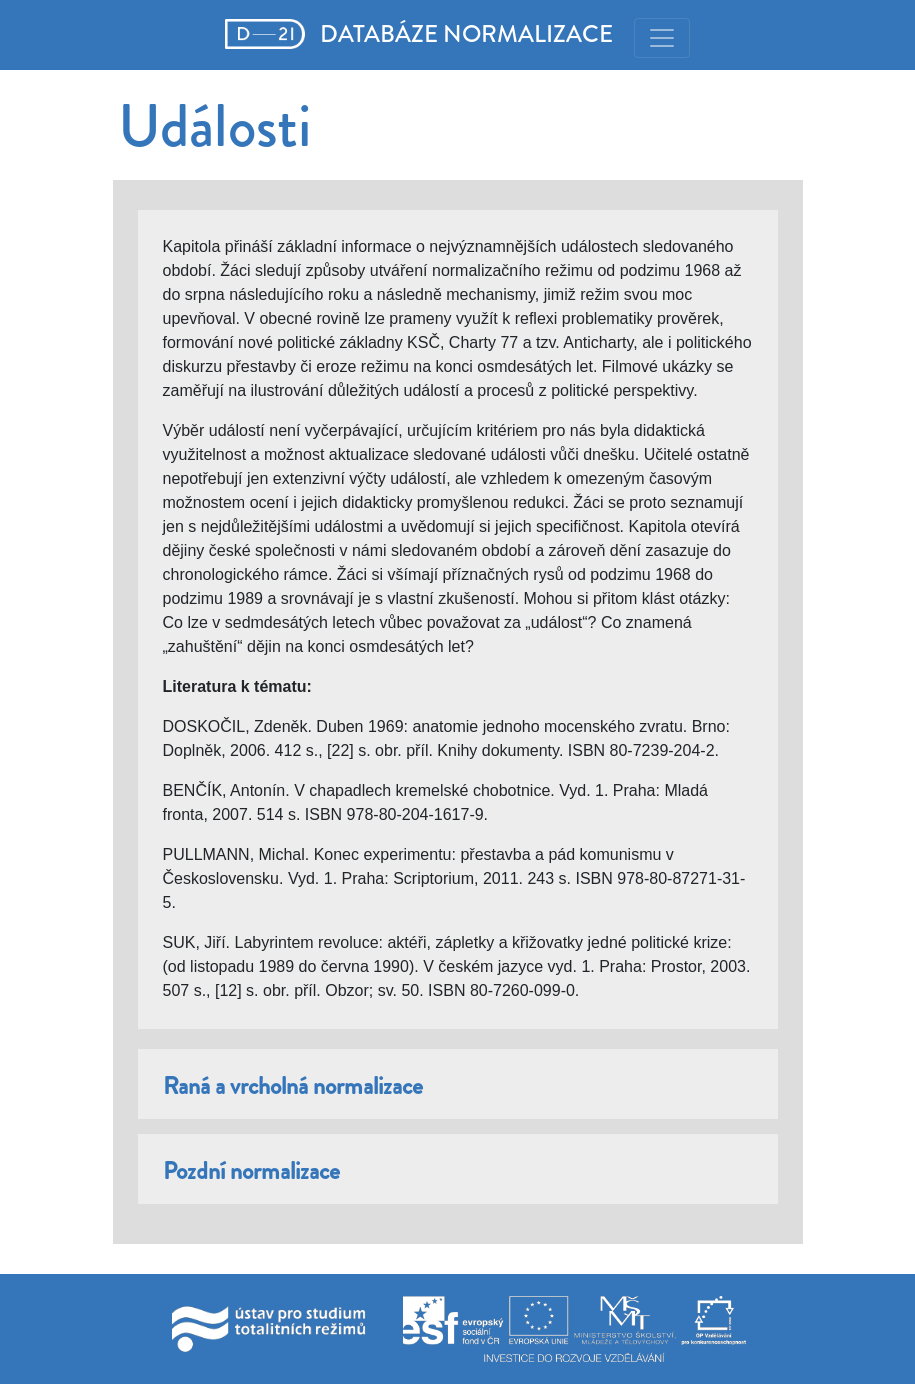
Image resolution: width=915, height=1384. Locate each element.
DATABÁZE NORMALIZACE (419, 34)
